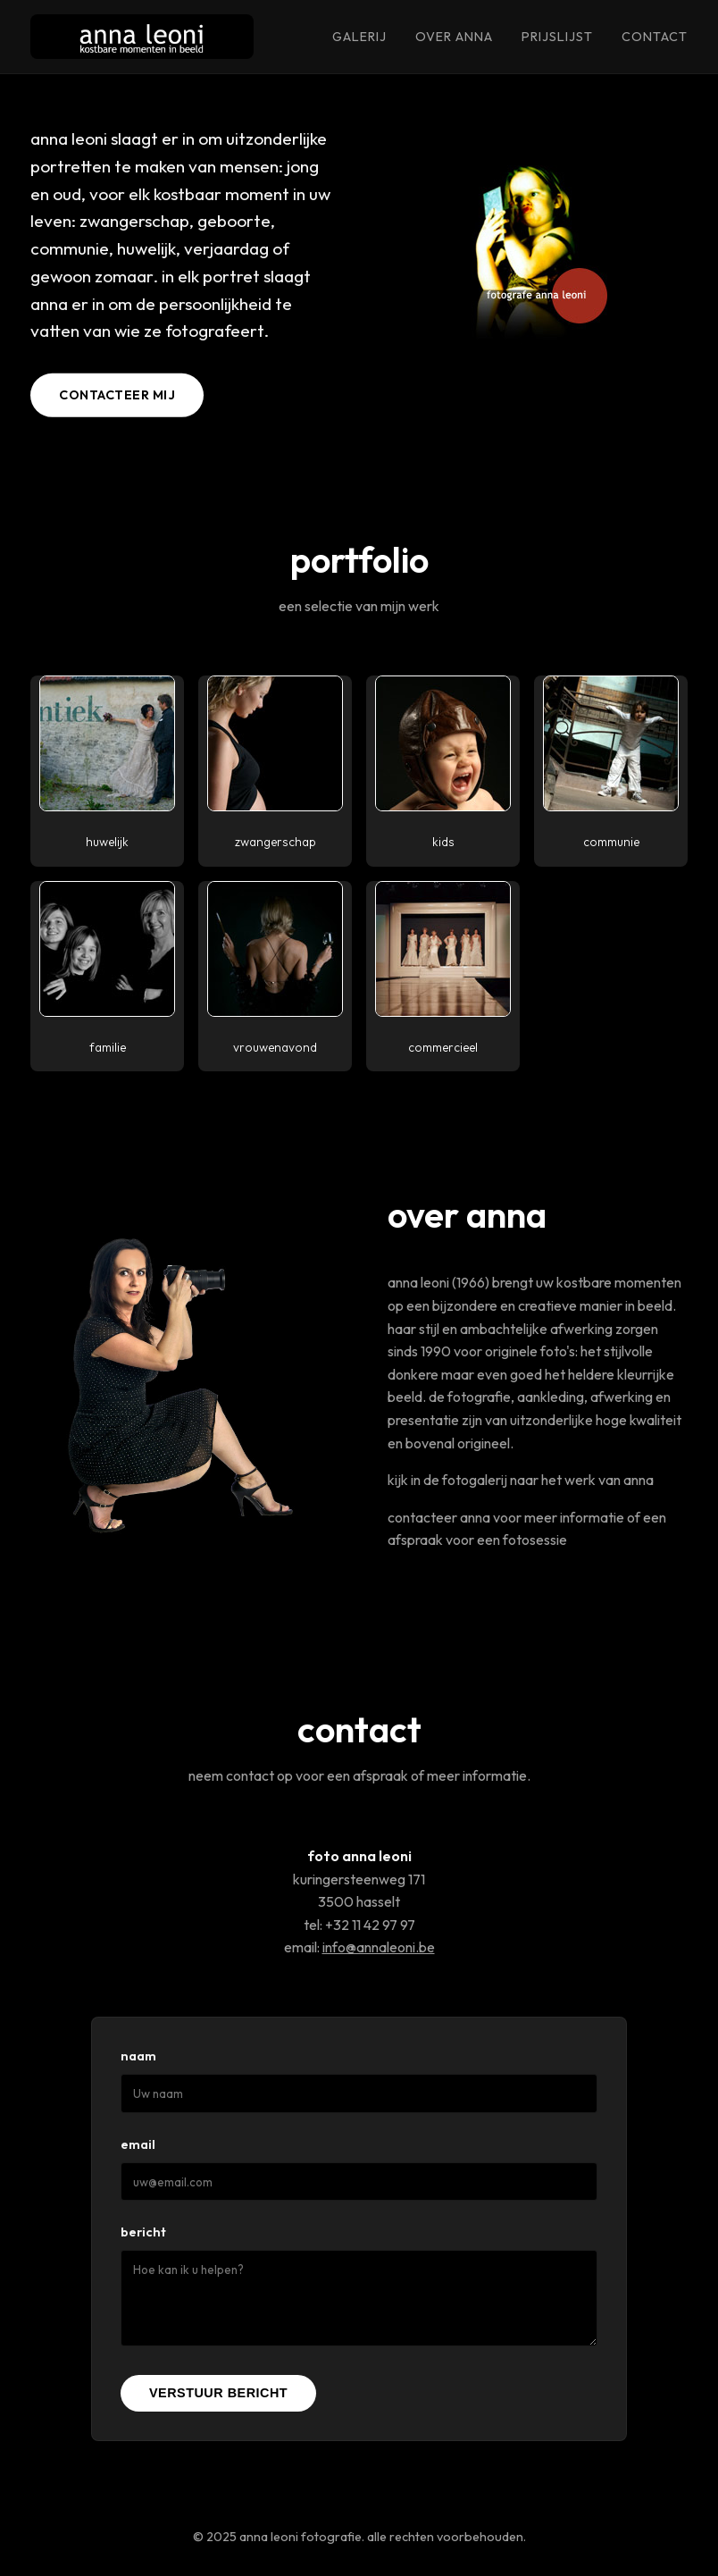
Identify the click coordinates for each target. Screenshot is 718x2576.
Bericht (143, 2232)
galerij (359, 37)
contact (655, 37)
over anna (454, 37)
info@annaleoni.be (378, 1947)
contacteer (422, 1517)
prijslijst (557, 37)
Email (138, 2144)
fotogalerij (474, 1480)
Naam (138, 2056)
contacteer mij (117, 395)
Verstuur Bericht (218, 2393)
